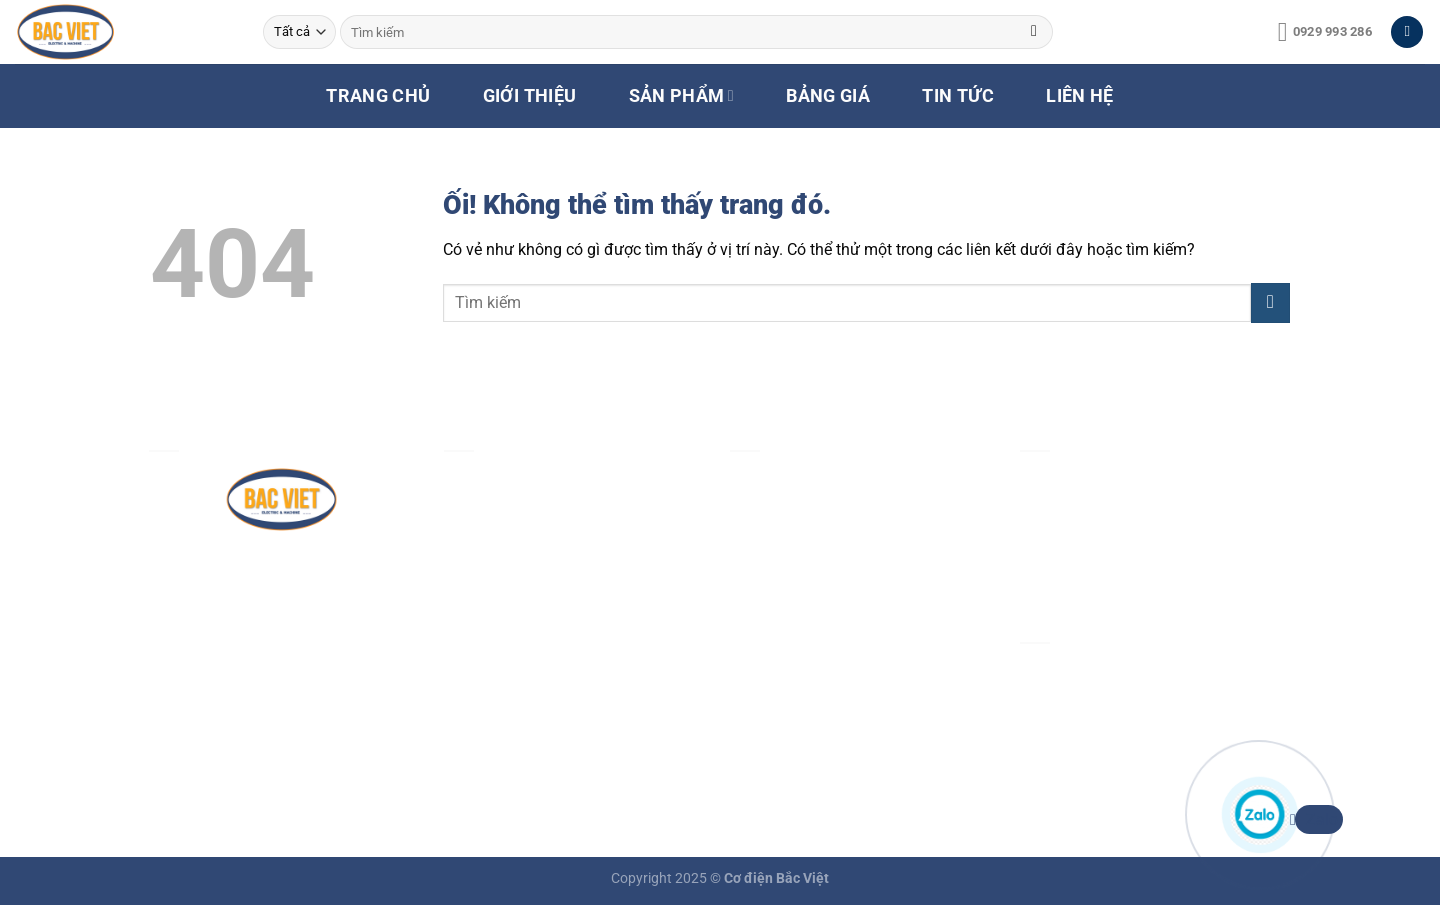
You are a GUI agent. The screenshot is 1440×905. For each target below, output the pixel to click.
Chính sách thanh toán (810, 573)
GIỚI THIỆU (530, 96)
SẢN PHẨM (681, 96)
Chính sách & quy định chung (833, 480)
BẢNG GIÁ (828, 96)
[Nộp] (1034, 32)
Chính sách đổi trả (794, 665)
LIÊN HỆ (1079, 96)
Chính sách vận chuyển (812, 619)
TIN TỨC (957, 96)
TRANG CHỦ (378, 96)
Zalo (1316, 819)
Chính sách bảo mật (801, 526)
